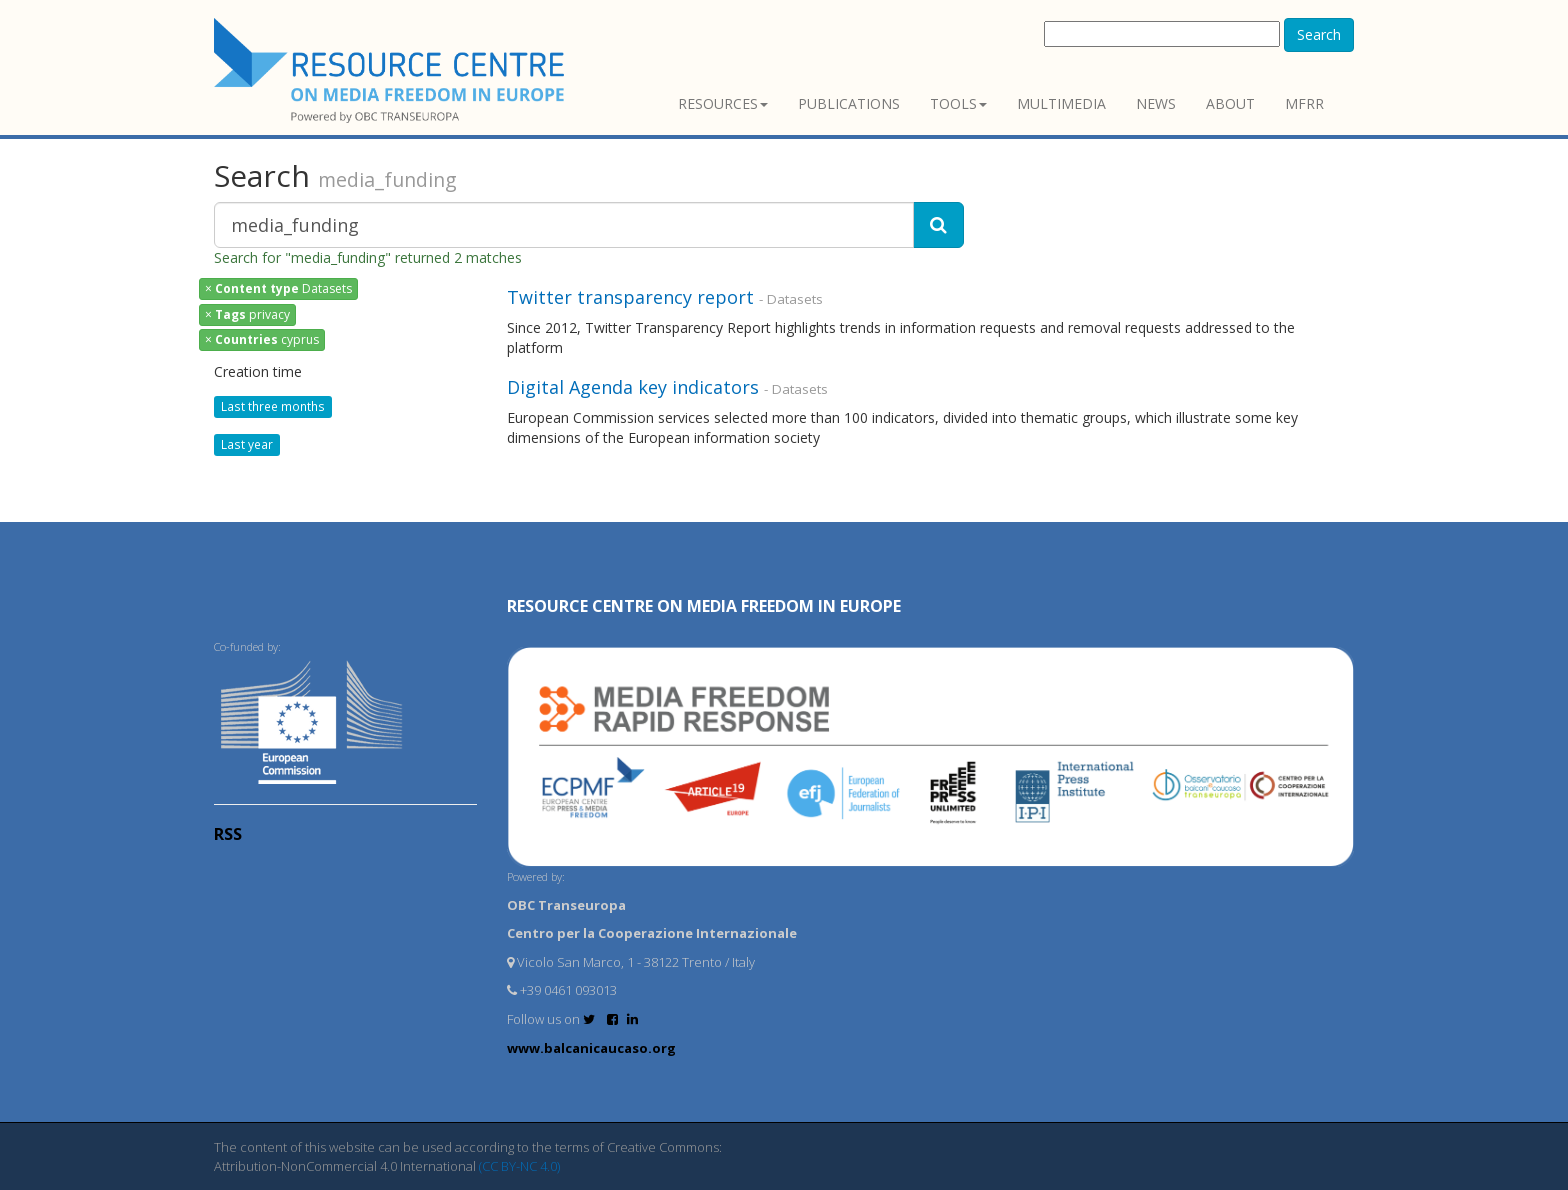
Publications (849, 103)
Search (1319, 34)
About (1230, 103)
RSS (228, 834)
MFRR (1304, 103)
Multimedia (1061, 103)
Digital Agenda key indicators (633, 387)
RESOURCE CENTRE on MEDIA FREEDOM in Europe (704, 606)
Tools (958, 103)
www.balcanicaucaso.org (591, 1048)
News (1156, 103)
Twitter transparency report (630, 297)
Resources (723, 103)
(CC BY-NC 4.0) (519, 1166)
